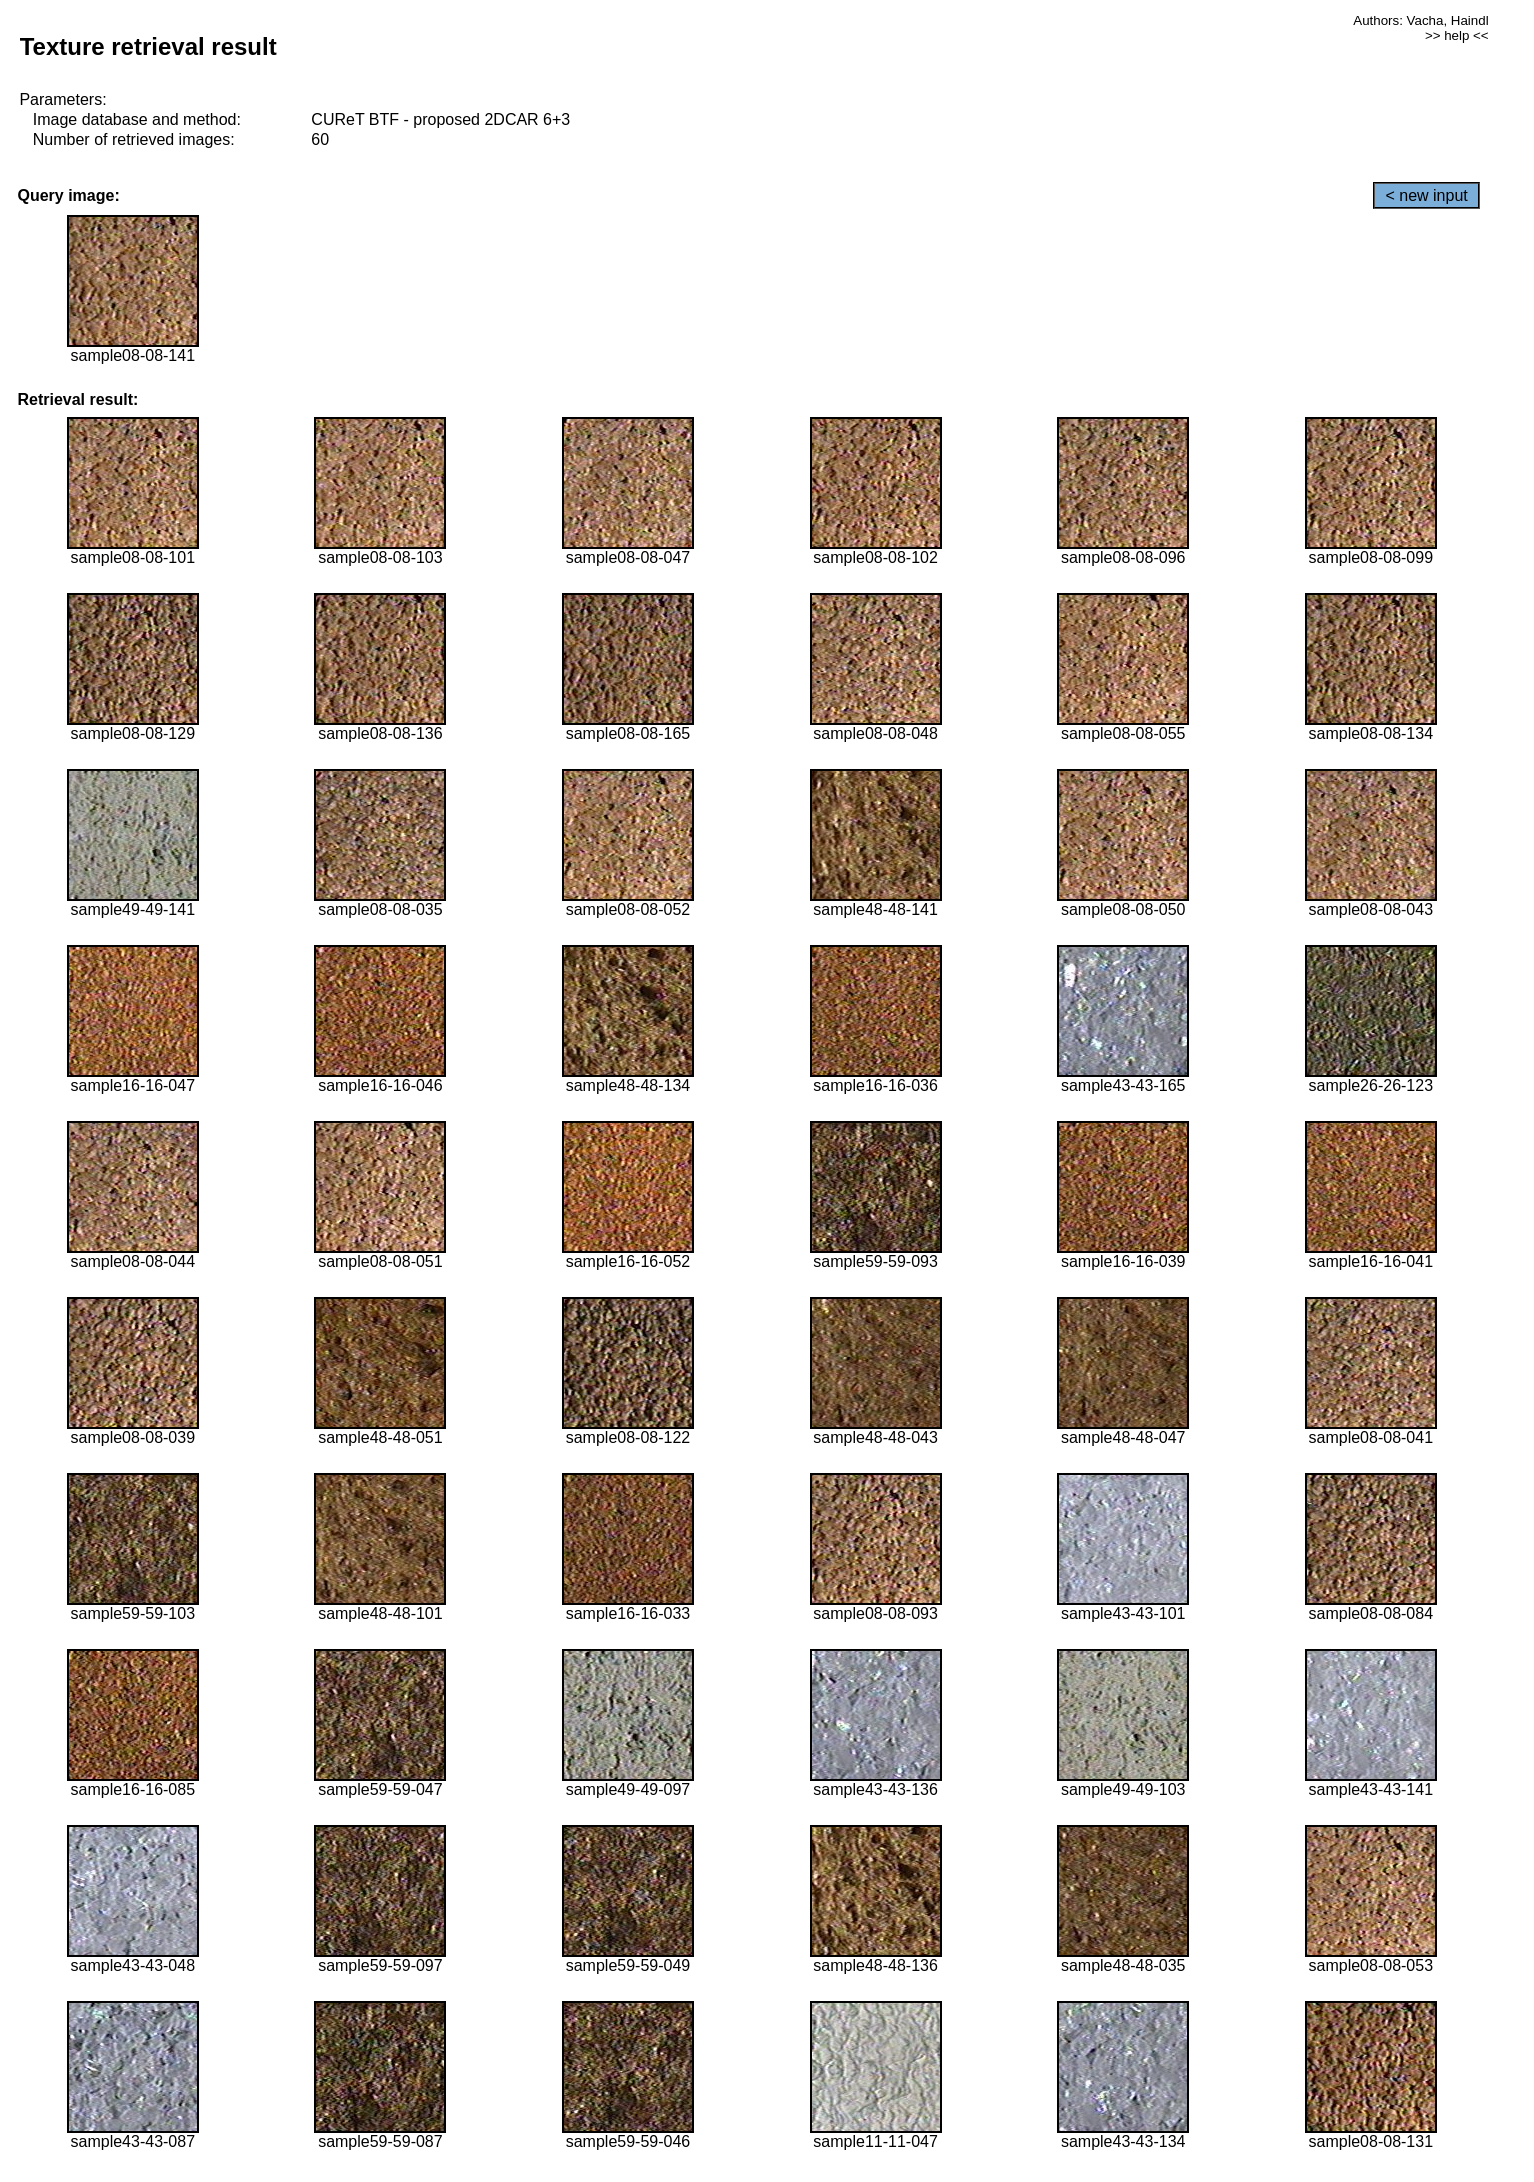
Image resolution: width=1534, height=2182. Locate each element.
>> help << (1457, 35)
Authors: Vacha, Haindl (1420, 20)
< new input (1426, 195)
